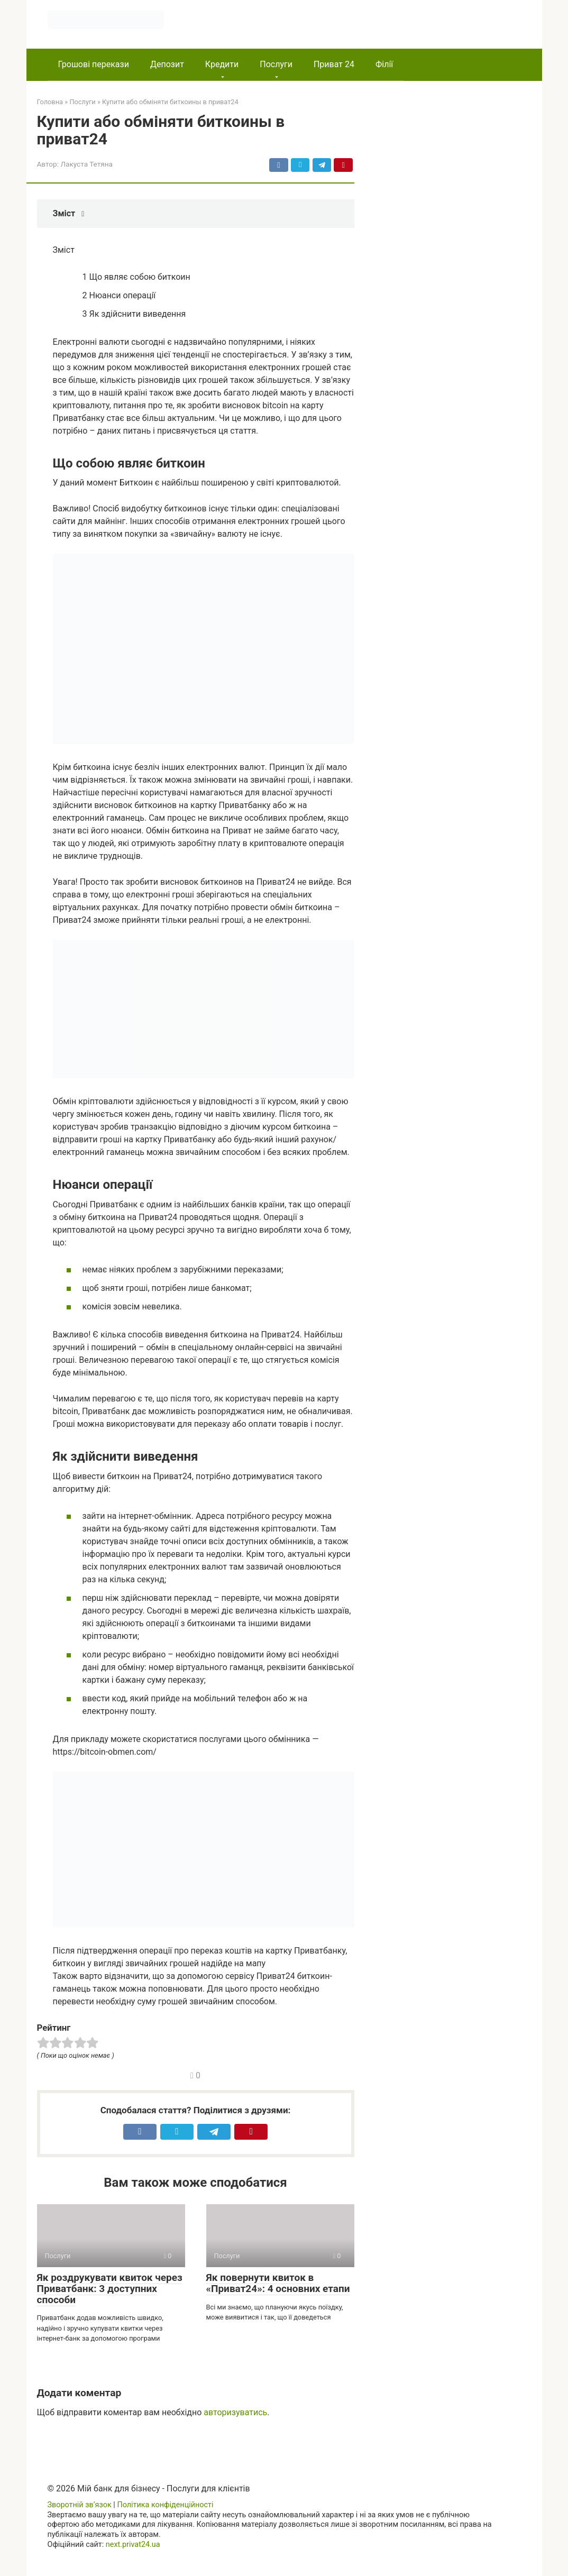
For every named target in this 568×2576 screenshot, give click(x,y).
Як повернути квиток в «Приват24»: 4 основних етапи (278, 2283)
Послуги (276, 64)
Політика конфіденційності (165, 2504)
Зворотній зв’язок (80, 2504)
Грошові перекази (93, 64)
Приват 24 (334, 64)
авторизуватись (235, 2412)
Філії (384, 64)
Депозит (167, 64)
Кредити (222, 64)
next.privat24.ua (133, 2544)
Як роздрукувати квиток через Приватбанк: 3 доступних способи (109, 2288)
